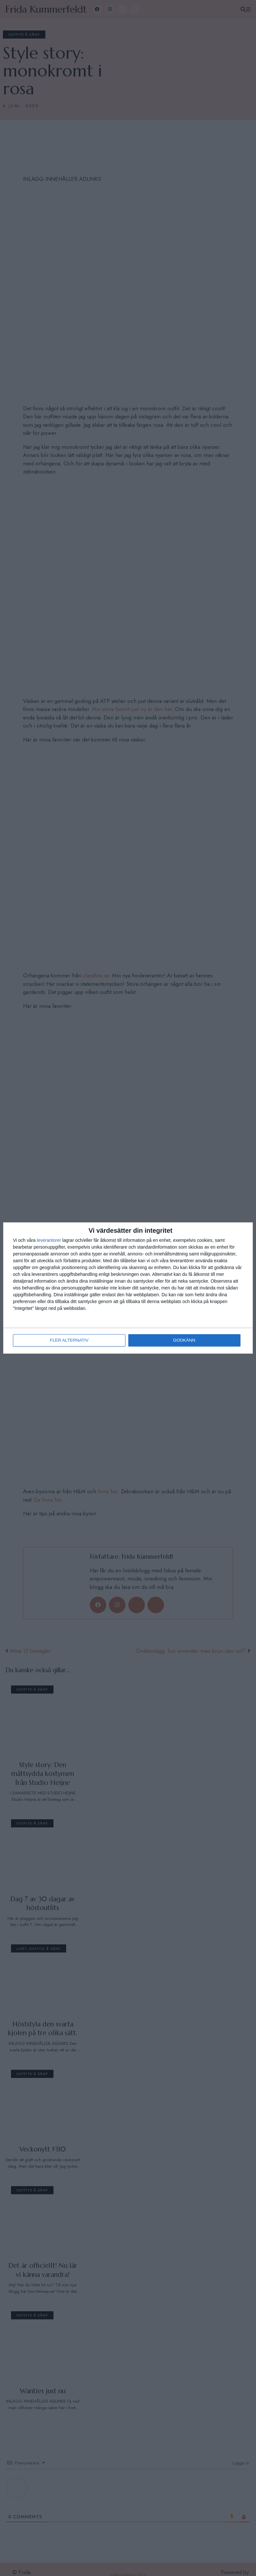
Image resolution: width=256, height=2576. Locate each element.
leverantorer (49, 1240)
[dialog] (128, 1288)
